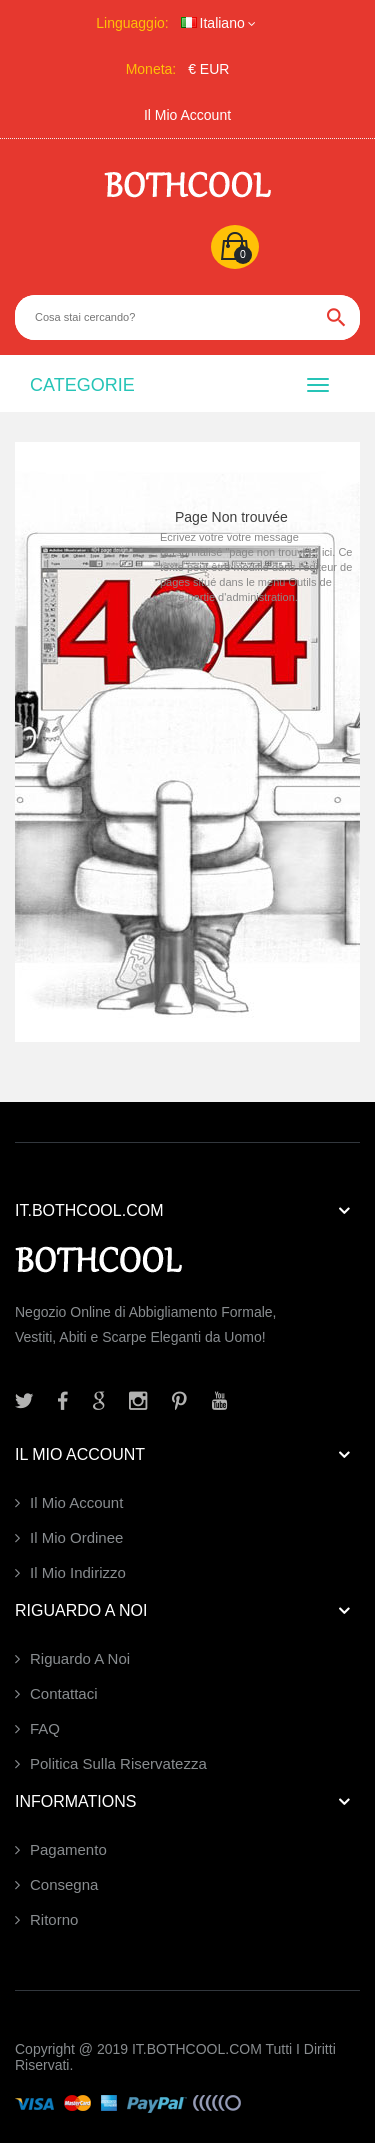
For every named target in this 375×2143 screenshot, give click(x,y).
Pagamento (68, 1849)
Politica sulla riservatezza (118, 1763)
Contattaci (64, 1693)
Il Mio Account (187, 115)
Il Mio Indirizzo (78, 1572)
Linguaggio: (132, 23)
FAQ (45, 1728)
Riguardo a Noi (80, 1658)
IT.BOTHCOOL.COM (197, 2049)
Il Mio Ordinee (76, 1537)
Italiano (213, 23)
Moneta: (151, 69)
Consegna (64, 1884)
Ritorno (54, 1919)
